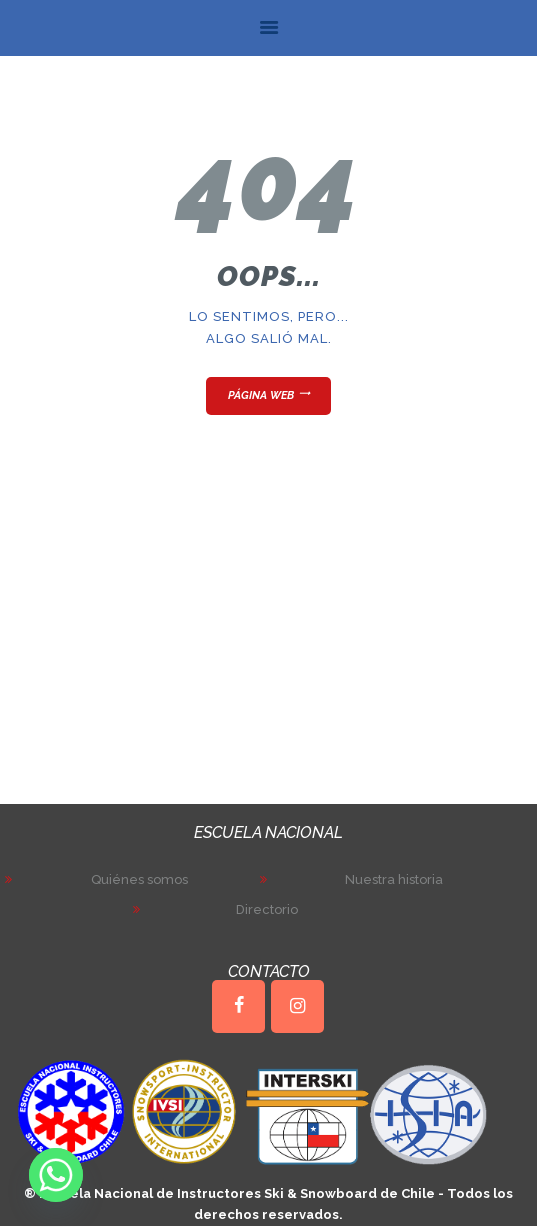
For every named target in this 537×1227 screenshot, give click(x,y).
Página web (261, 395)
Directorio (267, 909)
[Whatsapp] (56, 1175)
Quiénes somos (139, 879)
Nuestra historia (394, 879)
